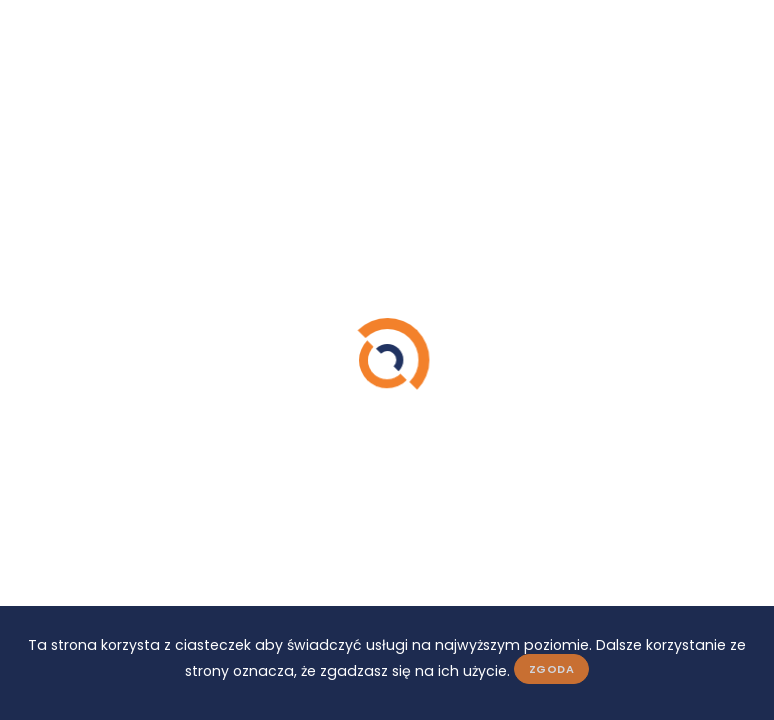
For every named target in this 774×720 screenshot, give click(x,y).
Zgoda (552, 669)
